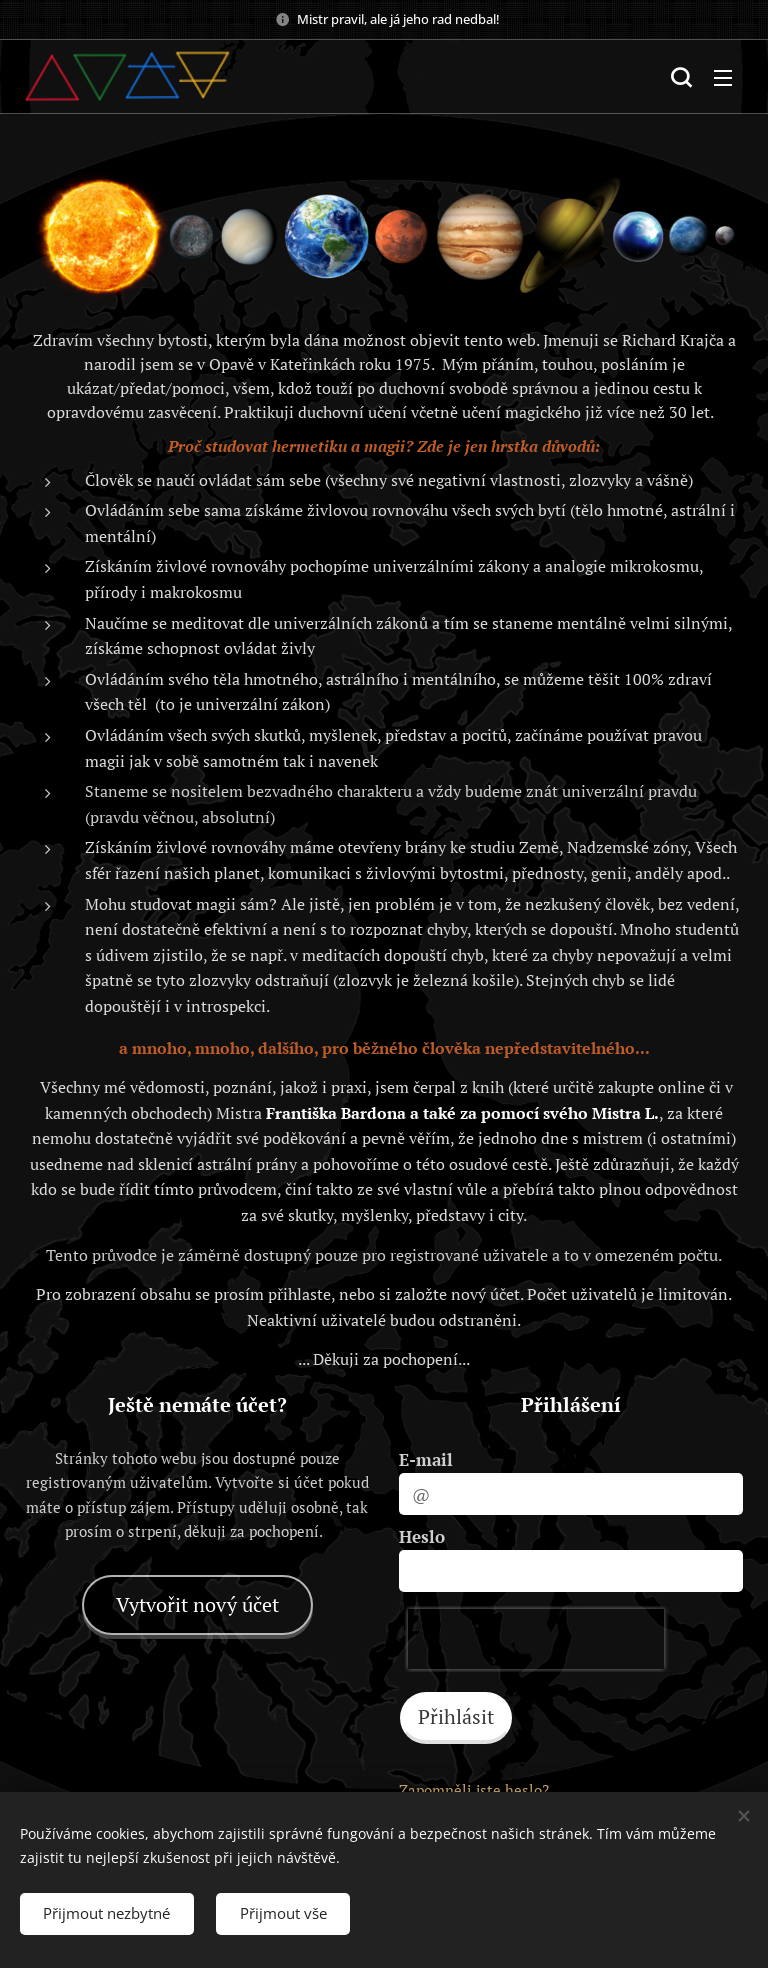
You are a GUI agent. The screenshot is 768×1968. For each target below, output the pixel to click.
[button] (681, 77)
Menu (723, 78)
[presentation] (536, 1639)
